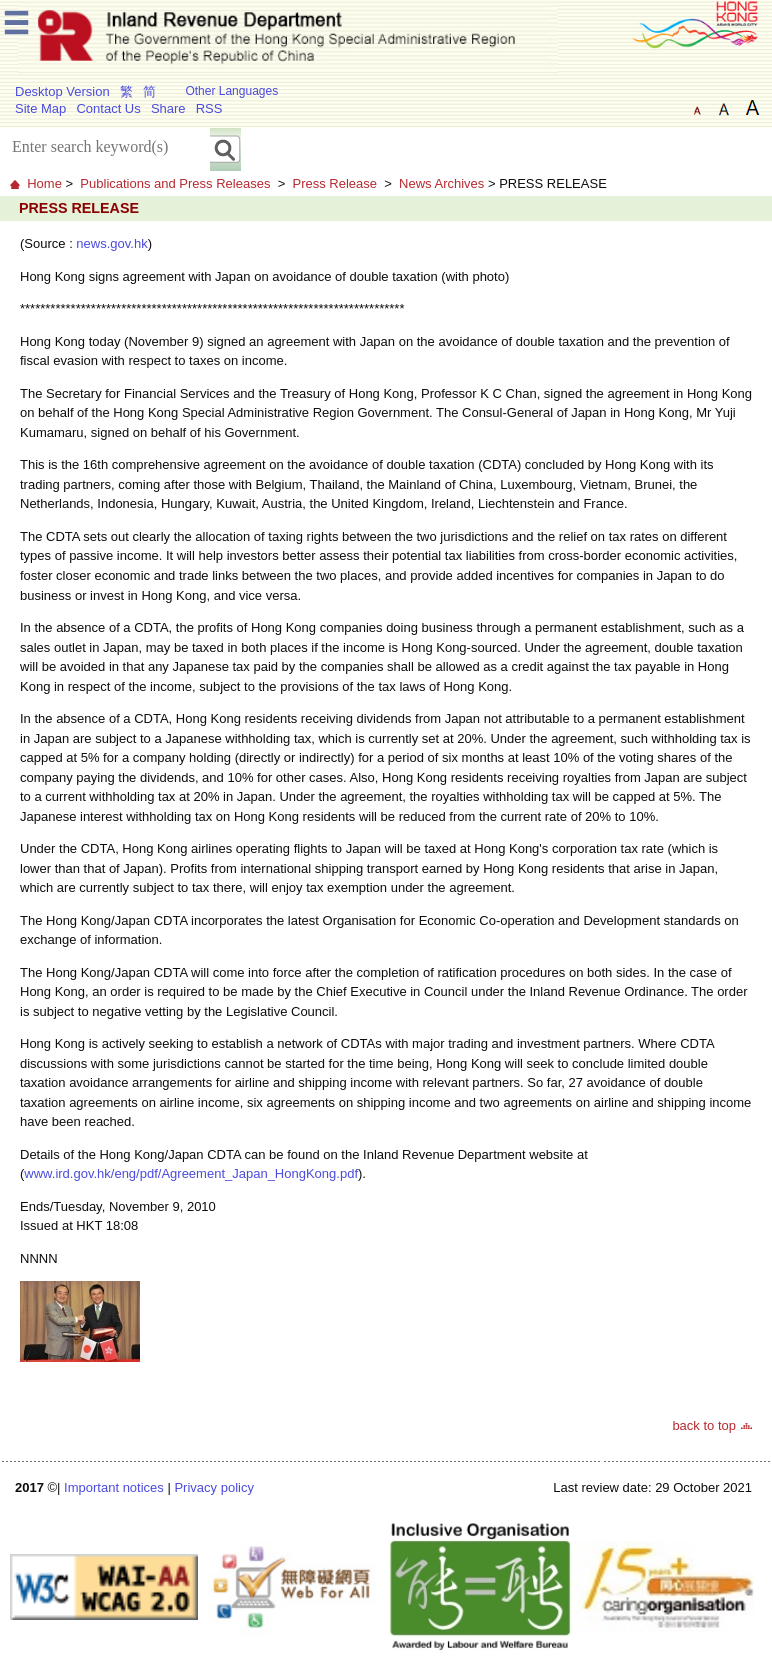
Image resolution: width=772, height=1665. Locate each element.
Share (168, 108)
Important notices (114, 1487)
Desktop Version (62, 91)
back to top (704, 1425)
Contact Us (108, 108)
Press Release (334, 183)
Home (44, 183)
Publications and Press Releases (175, 183)
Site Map (40, 108)
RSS (209, 108)
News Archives (441, 183)
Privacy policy (213, 1487)
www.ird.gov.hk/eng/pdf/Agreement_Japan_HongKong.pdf (191, 1173)
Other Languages (231, 91)
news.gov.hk (111, 243)
